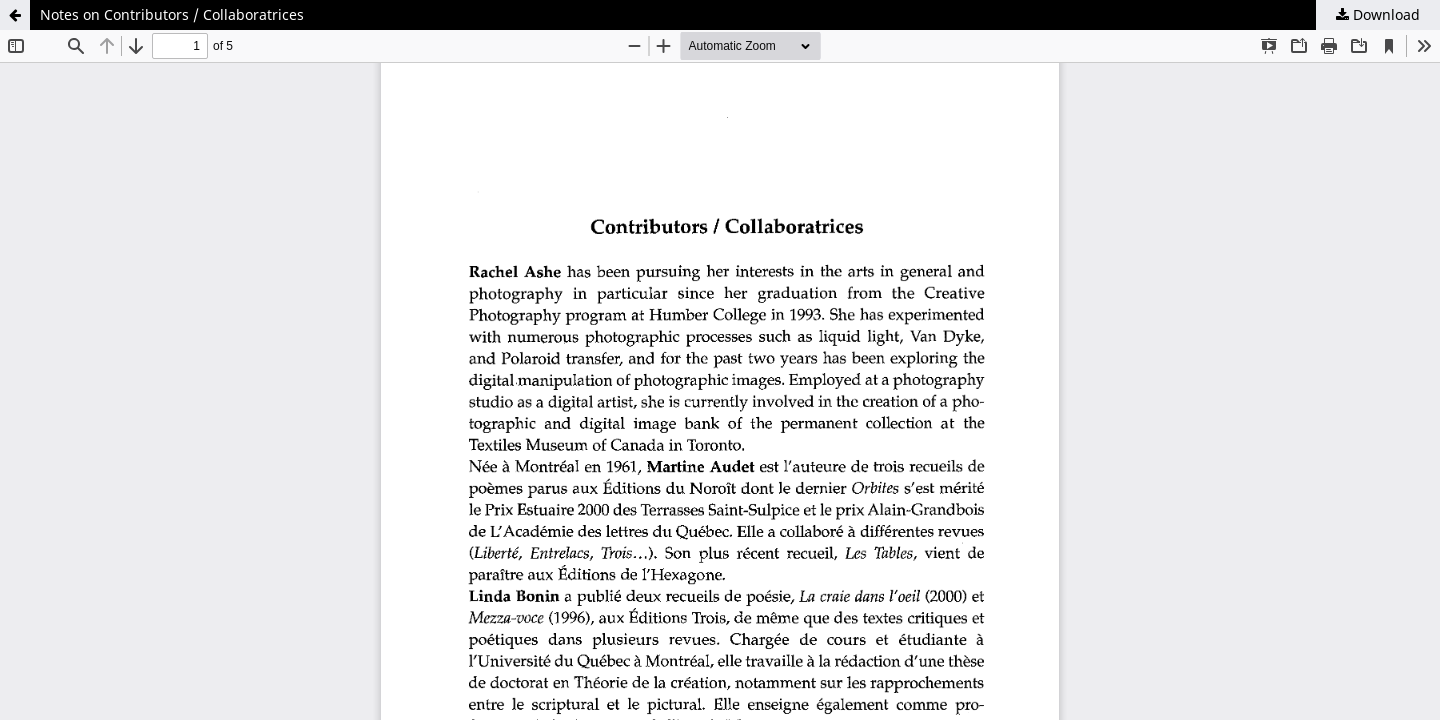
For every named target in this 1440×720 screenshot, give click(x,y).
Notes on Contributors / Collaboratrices (172, 14)
